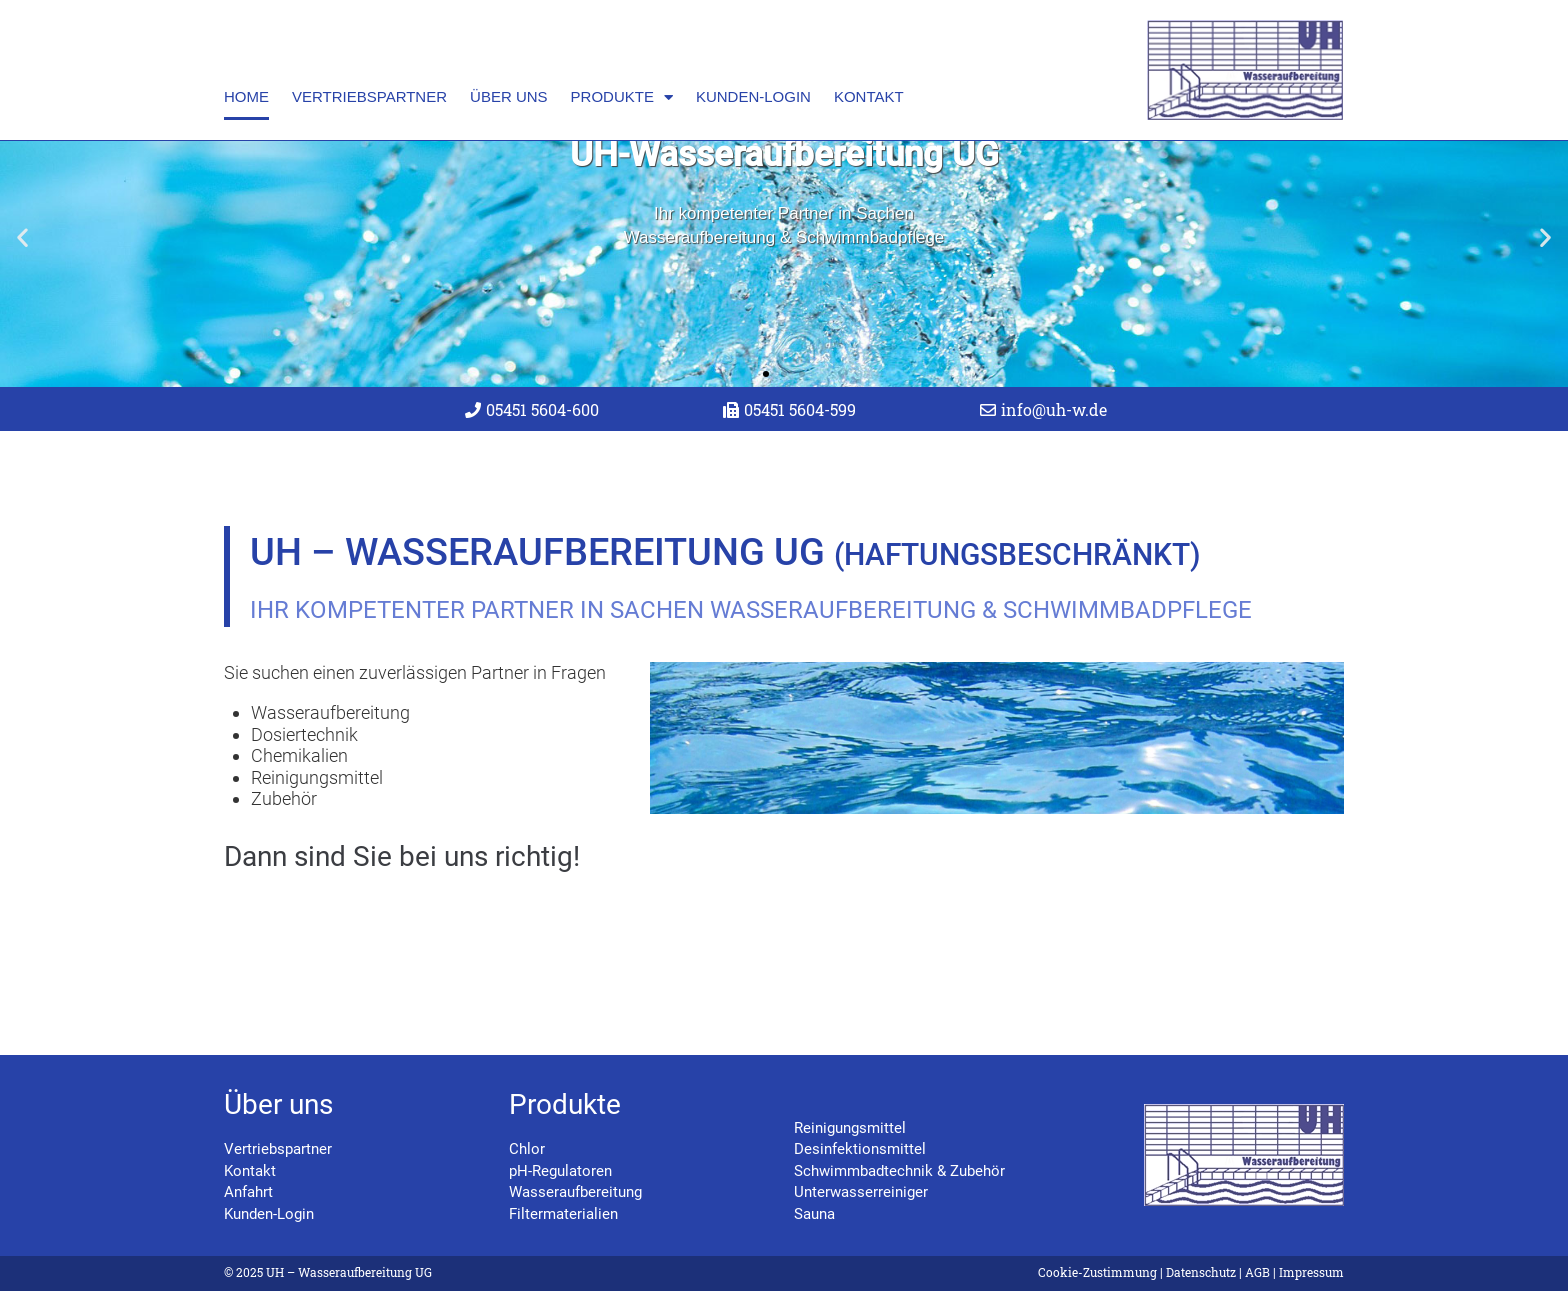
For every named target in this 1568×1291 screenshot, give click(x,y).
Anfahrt (248, 1193)
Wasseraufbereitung (575, 1193)
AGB (1257, 1272)
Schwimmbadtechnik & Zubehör (899, 1171)
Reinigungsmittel (850, 1128)
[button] (22, 291)
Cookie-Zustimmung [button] (1097, 1272)
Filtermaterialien (563, 1214)
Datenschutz (1201, 1272)
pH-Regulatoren (560, 1171)
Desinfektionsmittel (860, 1150)
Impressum (1311, 1272)
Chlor (527, 1150)
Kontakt (869, 96)
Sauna (814, 1214)
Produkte (622, 97)
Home (246, 96)
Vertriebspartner (369, 96)
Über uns (509, 96)
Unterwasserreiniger (861, 1193)
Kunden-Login (753, 96)
